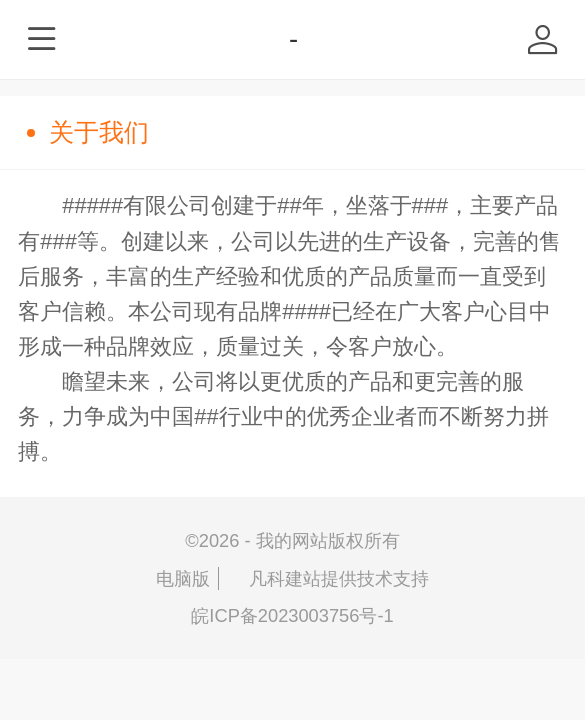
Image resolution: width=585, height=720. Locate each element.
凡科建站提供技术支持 (328, 578)
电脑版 (183, 578)
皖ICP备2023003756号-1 (292, 615)
